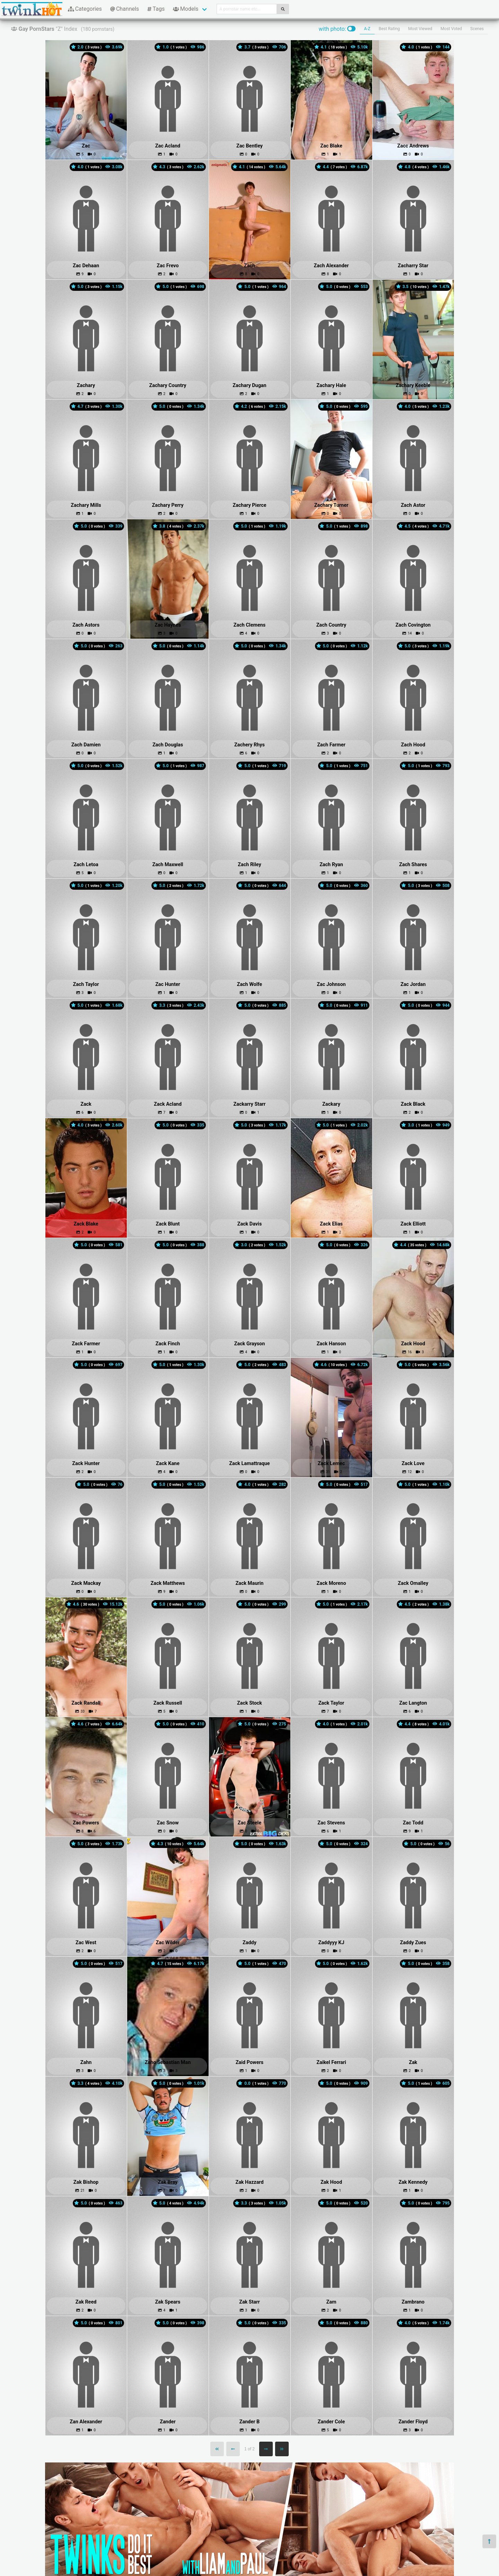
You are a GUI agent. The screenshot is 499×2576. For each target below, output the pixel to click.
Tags (156, 9)
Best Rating (389, 28)
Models (185, 9)
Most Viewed (420, 28)
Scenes (477, 28)
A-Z (367, 28)
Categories (85, 9)
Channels (124, 9)
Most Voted (451, 28)
